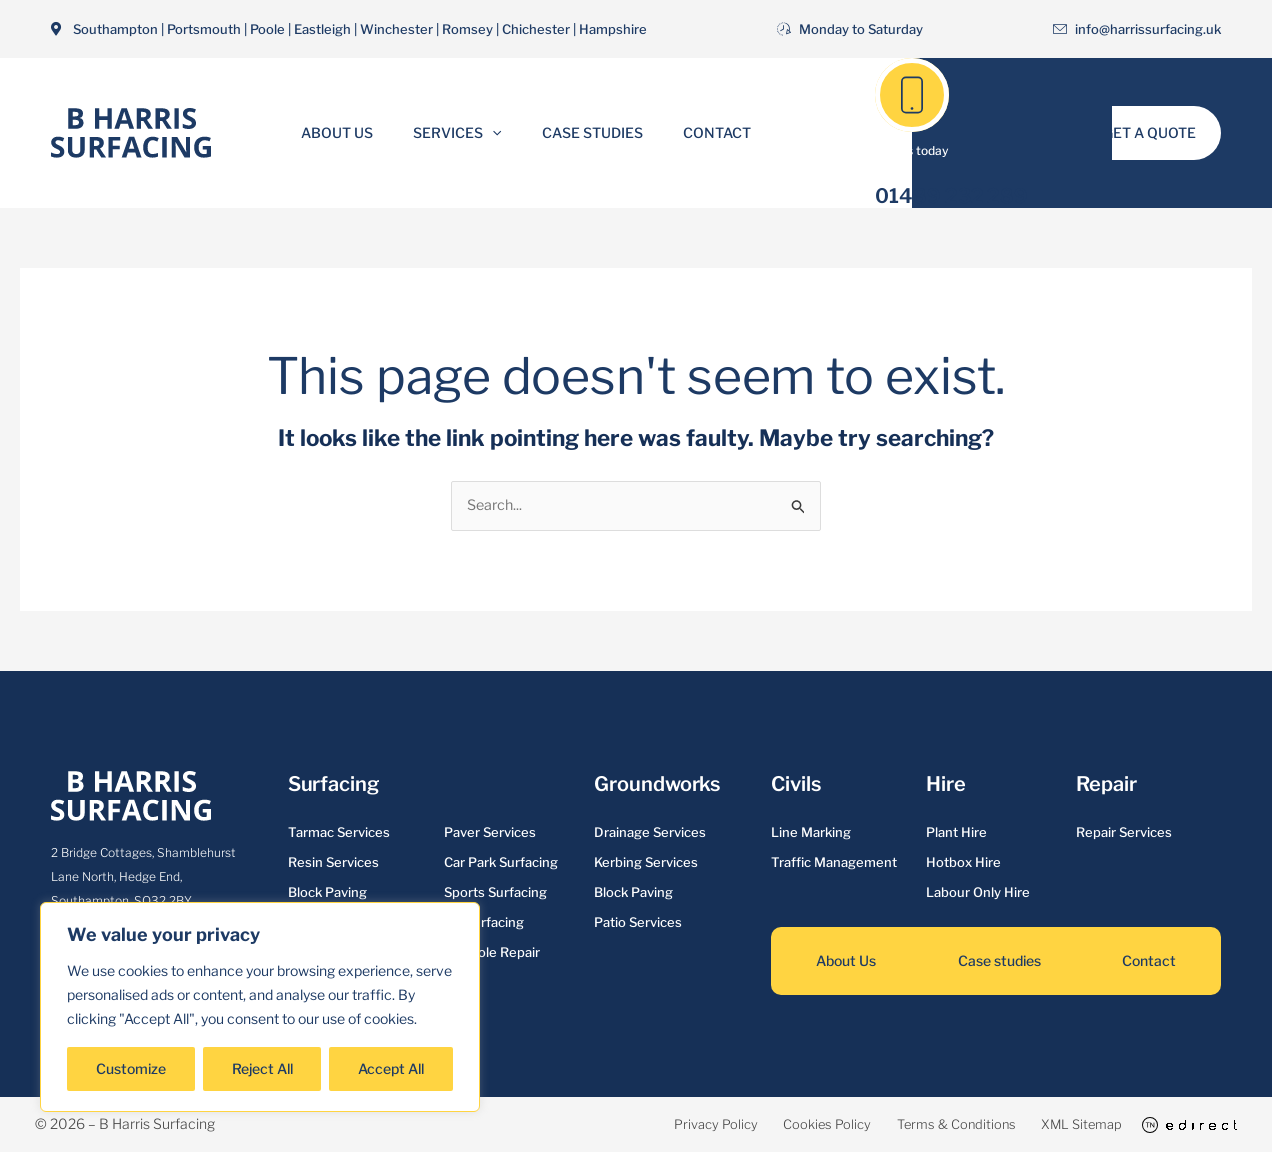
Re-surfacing (484, 923)
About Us (355, 132)
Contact (699, 132)
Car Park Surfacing (501, 863)
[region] (260, 1007)
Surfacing (333, 785)
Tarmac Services (339, 833)
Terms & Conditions (909, 1124)
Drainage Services (650, 833)
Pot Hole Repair (492, 953)
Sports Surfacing (495, 893)
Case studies (999, 961)
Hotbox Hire (963, 863)
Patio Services (638, 923)
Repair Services (1124, 833)
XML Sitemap (1058, 1124)
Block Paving (327, 893)
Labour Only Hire (978, 893)
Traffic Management (834, 863)
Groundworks (657, 785)
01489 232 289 (951, 196)
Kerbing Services (646, 863)
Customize (131, 1068)
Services (463, 133)
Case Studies (586, 132)
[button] (498, 133)
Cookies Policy (756, 1124)
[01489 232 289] (912, 95)
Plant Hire (956, 833)
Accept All (391, 1068)
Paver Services (490, 833)
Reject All (262, 1068)
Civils (795, 785)
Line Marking (811, 833)
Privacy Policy (622, 1124)
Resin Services (333, 863)
